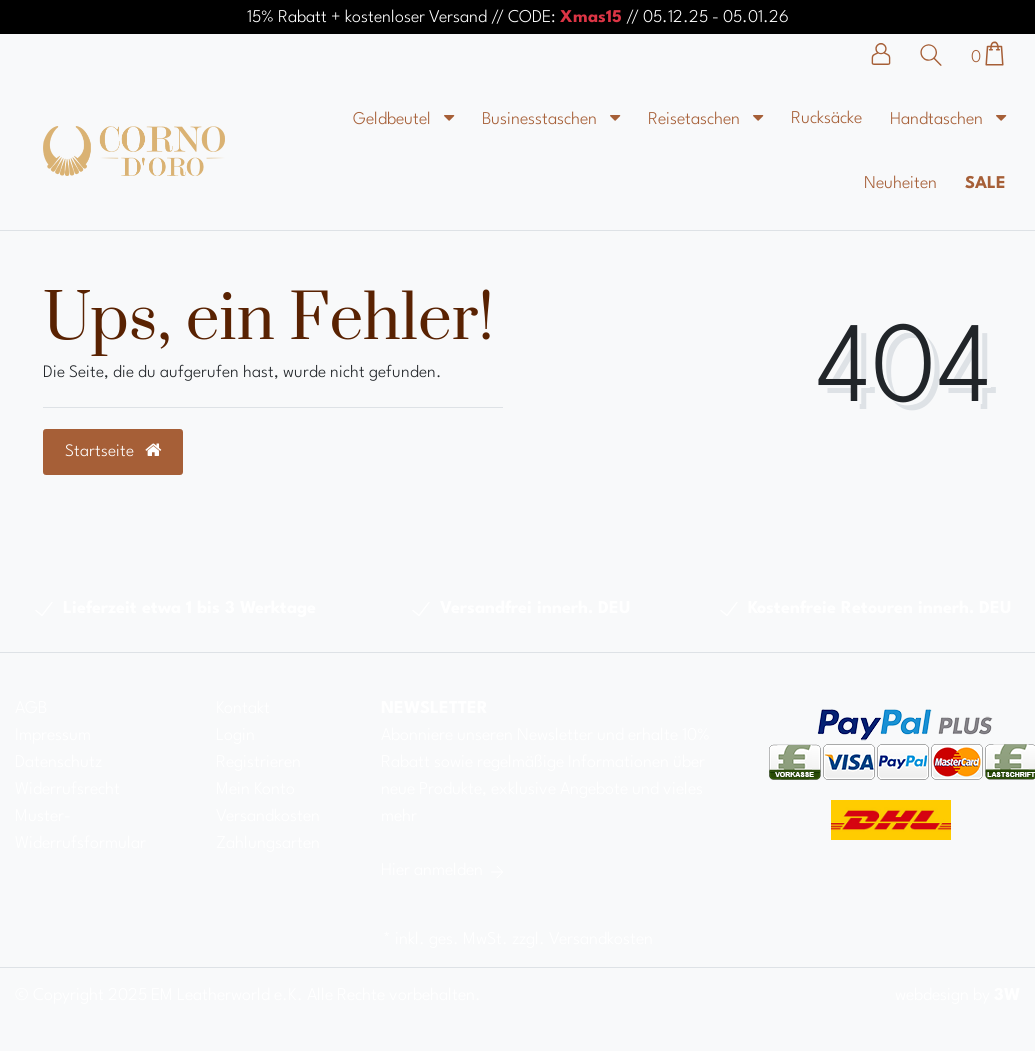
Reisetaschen (696, 119)
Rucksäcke (826, 118)
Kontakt (243, 708)
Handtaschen (938, 119)
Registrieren (258, 762)
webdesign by (957, 995)
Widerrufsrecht (67, 789)
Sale (985, 183)
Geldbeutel (394, 119)
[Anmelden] (891, 54)
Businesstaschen (541, 119)
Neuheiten (900, 183)
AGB (31, 708)
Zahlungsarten (268, 843)
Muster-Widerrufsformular (80, 830)
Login (235, 735)
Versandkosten (268, 816)
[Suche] (936, 55)
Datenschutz (58, 762)
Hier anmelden (444, 870)
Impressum (53, 735)
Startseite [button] (113, 451)
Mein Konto (255, 789)
